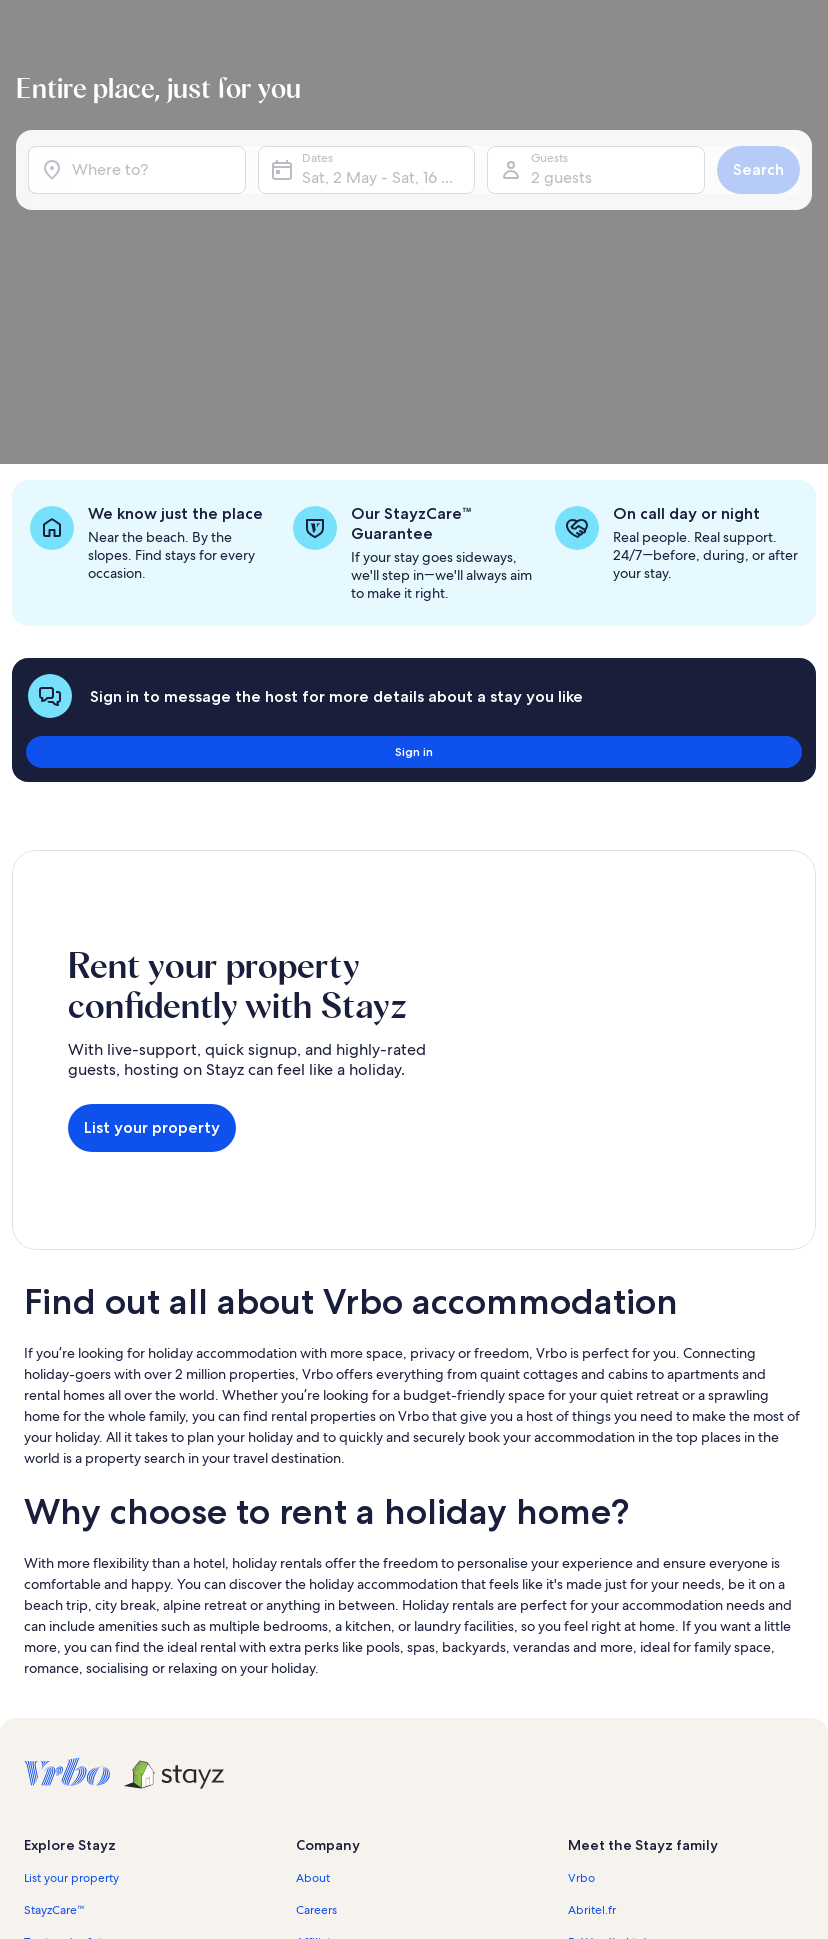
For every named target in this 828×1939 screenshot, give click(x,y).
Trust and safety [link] (66, 1650)
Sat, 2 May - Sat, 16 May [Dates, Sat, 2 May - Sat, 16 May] (388, 207)
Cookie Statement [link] (345, 1778)
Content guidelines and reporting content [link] (409, 1810)
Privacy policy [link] (333, 1746)
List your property (152, 861)
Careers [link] (316, 1618)
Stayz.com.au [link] (603, 1714)
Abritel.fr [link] (592, 1618)
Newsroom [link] (326, 1682)
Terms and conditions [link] (354, 1714)
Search (750, 199)
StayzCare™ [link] (54, 1618)
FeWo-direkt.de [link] (611, 1650)
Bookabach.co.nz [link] (613, 1682)
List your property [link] (71, 1586)
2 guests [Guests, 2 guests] (559, 207)
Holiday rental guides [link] (82, 1714)
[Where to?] (142, 200)
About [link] (313, 1586)
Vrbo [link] (581, 1586)
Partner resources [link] (71, 1682)
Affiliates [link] (319, 1650)
